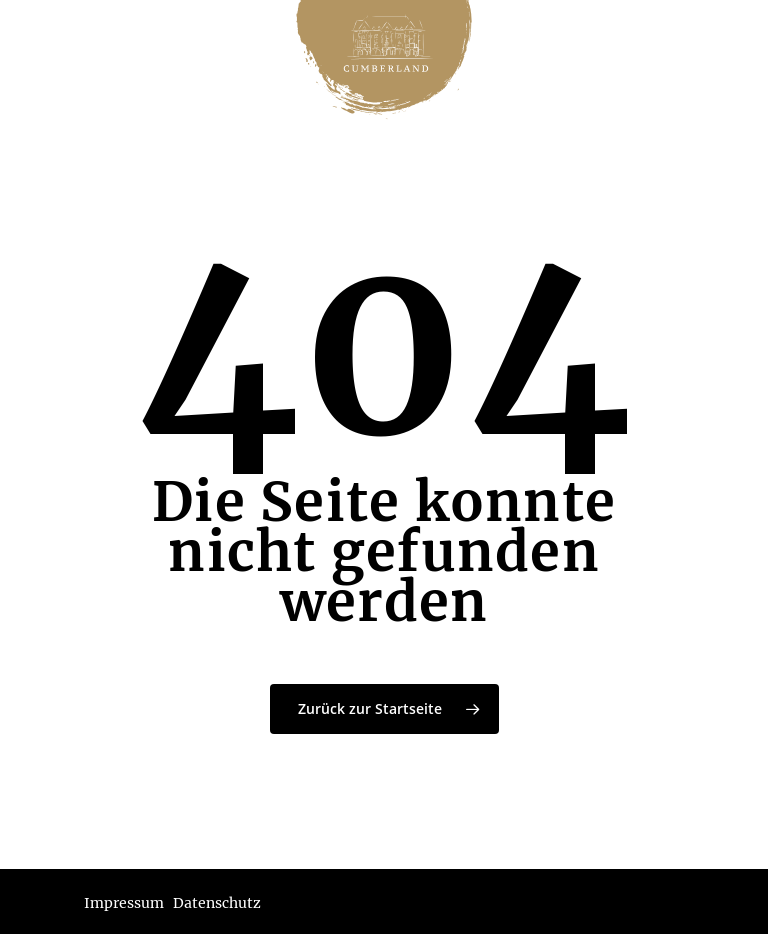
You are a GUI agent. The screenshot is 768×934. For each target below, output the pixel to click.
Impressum (124, 903)
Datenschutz (217, 903)
